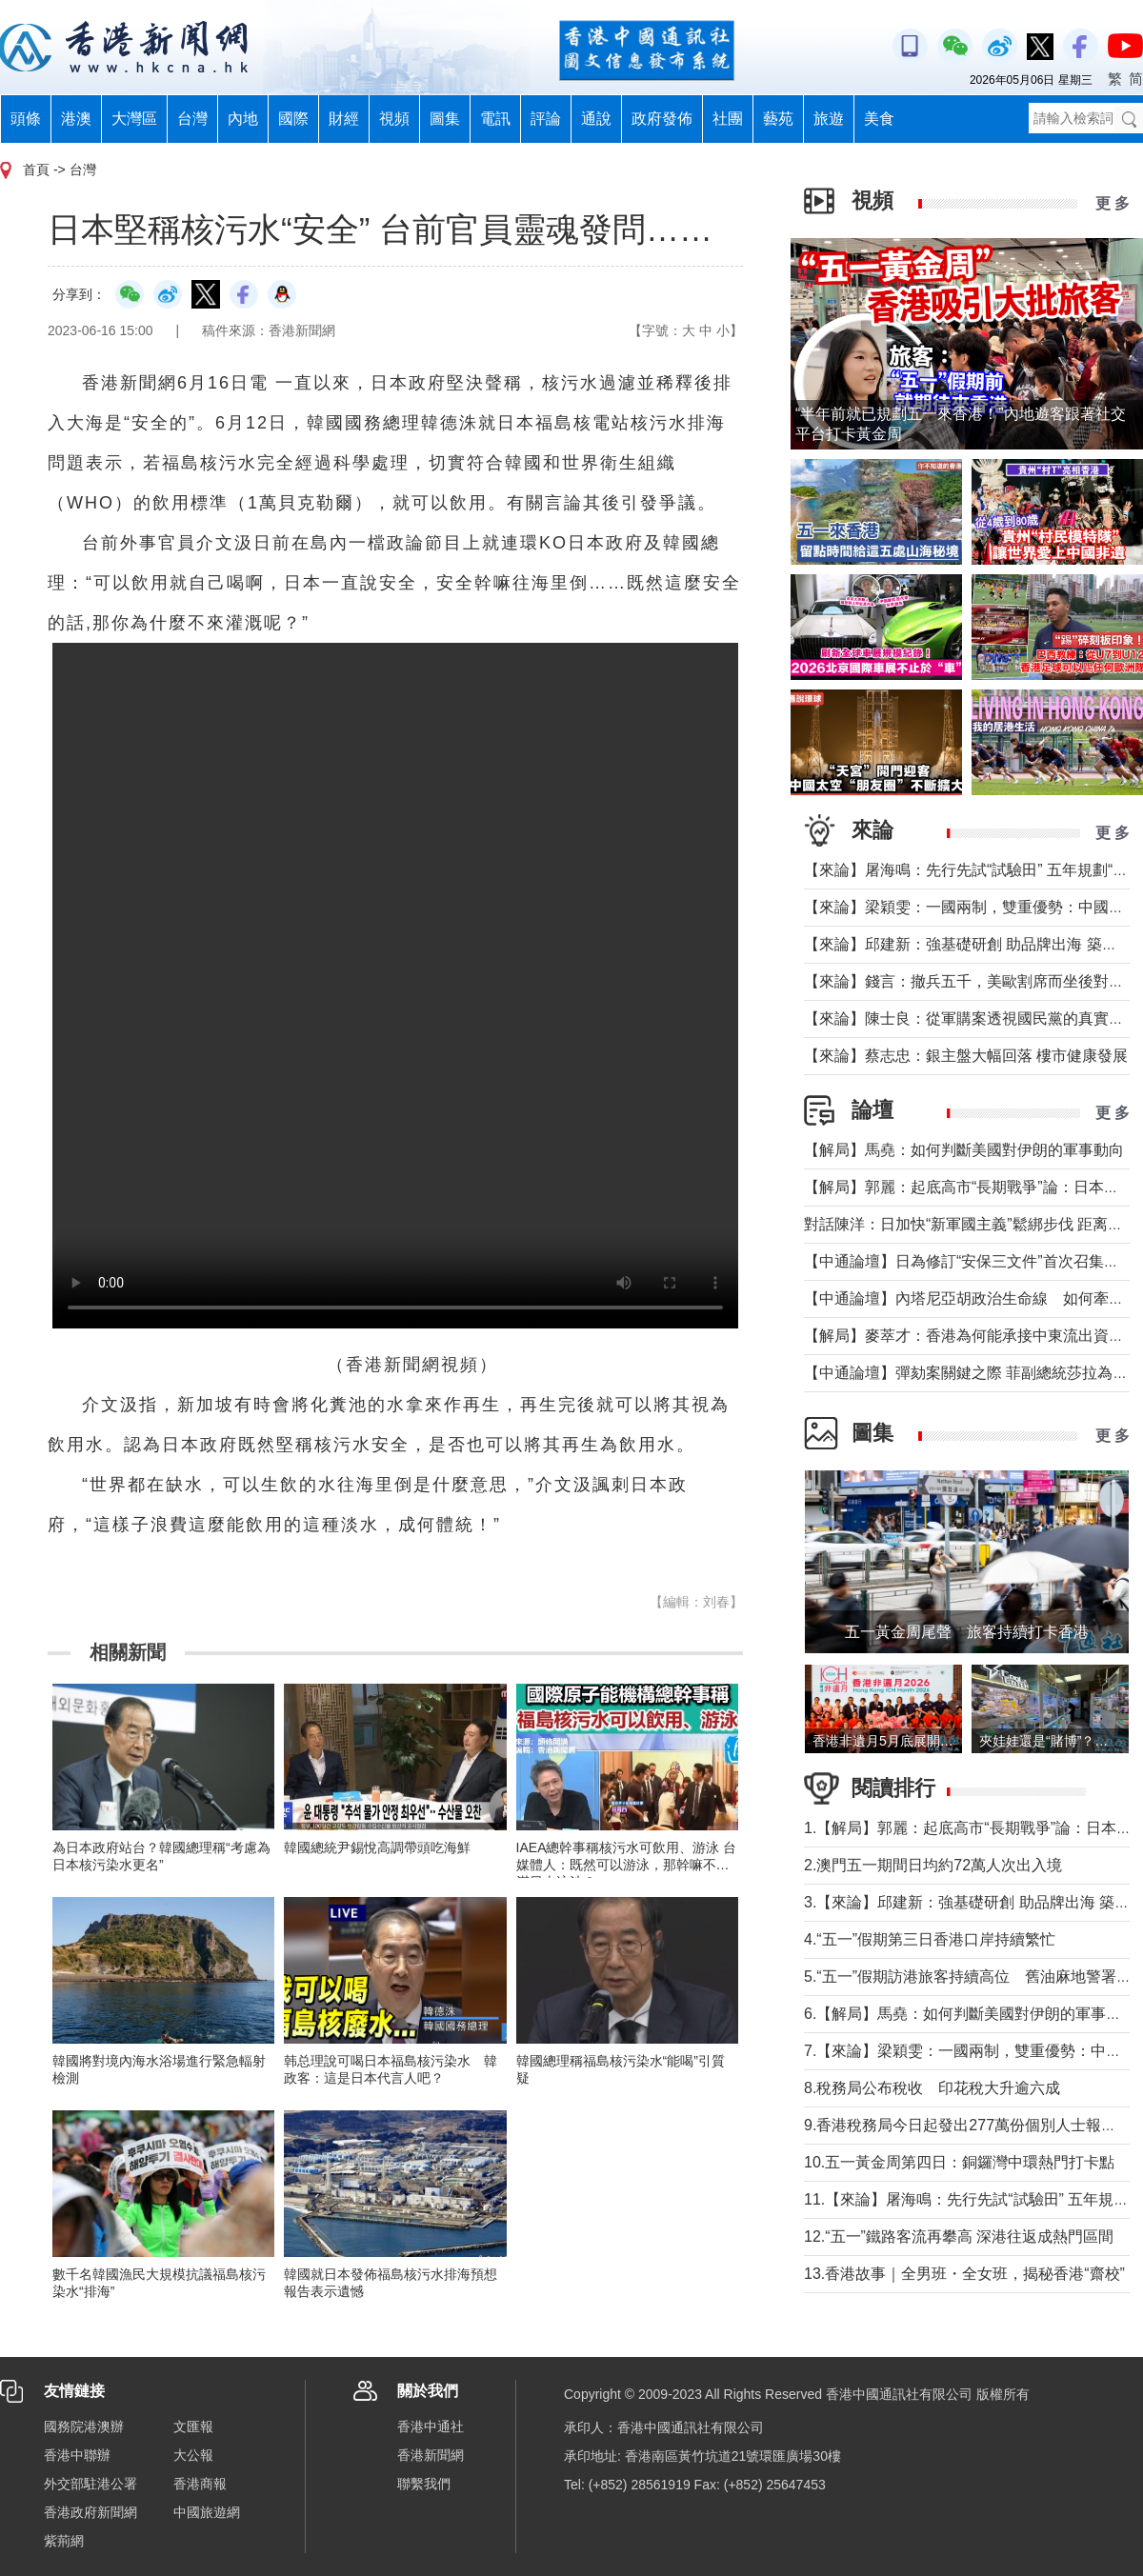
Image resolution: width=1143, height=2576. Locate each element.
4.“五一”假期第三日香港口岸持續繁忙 (929, 1939)
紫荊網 (64, 2540)
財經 (344, 118)
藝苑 (778, 118)
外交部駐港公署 (90, 2483)
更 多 (1112, 203)
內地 (243, 118)
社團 (727, 118)
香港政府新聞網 (90, 2512)
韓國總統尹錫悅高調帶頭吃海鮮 (377, 1847)
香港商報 (200, 2483)
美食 (879, 118)
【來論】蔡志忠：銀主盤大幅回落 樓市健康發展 (966, 1056)
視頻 (394, 118)
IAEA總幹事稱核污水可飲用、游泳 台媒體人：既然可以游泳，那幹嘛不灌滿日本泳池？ (626, 1864)
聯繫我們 (424, 2483)
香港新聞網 (430, 2455)
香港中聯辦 (77, 2455)
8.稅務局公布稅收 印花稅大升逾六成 (932, 2088)
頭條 (25, 118)
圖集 (445, 118)
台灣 (192, 118)
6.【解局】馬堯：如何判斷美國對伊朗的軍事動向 (970, 2014)
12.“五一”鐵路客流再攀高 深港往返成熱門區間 (958, 2236)
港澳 (76, 118)
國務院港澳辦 (84, 2426)
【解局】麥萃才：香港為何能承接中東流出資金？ (971, 1336)
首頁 (36, 169)
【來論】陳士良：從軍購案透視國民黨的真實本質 (971, 1018)
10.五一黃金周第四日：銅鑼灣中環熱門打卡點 (959, 2162)
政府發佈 (662, 118)
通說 (596, 118)
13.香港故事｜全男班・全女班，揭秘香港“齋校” (964, 2274)
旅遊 (828, 118)
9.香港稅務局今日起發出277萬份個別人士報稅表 (968, 2125)
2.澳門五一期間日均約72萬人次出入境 (933, 1865)
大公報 (193, 2455)
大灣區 (134, 118)
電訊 (495, 118)
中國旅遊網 (206, 2512)
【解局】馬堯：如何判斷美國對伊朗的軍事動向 (964, 1150)
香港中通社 (430, 2426)
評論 (546, 118)
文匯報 (193, 2426)
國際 (293, 118)
